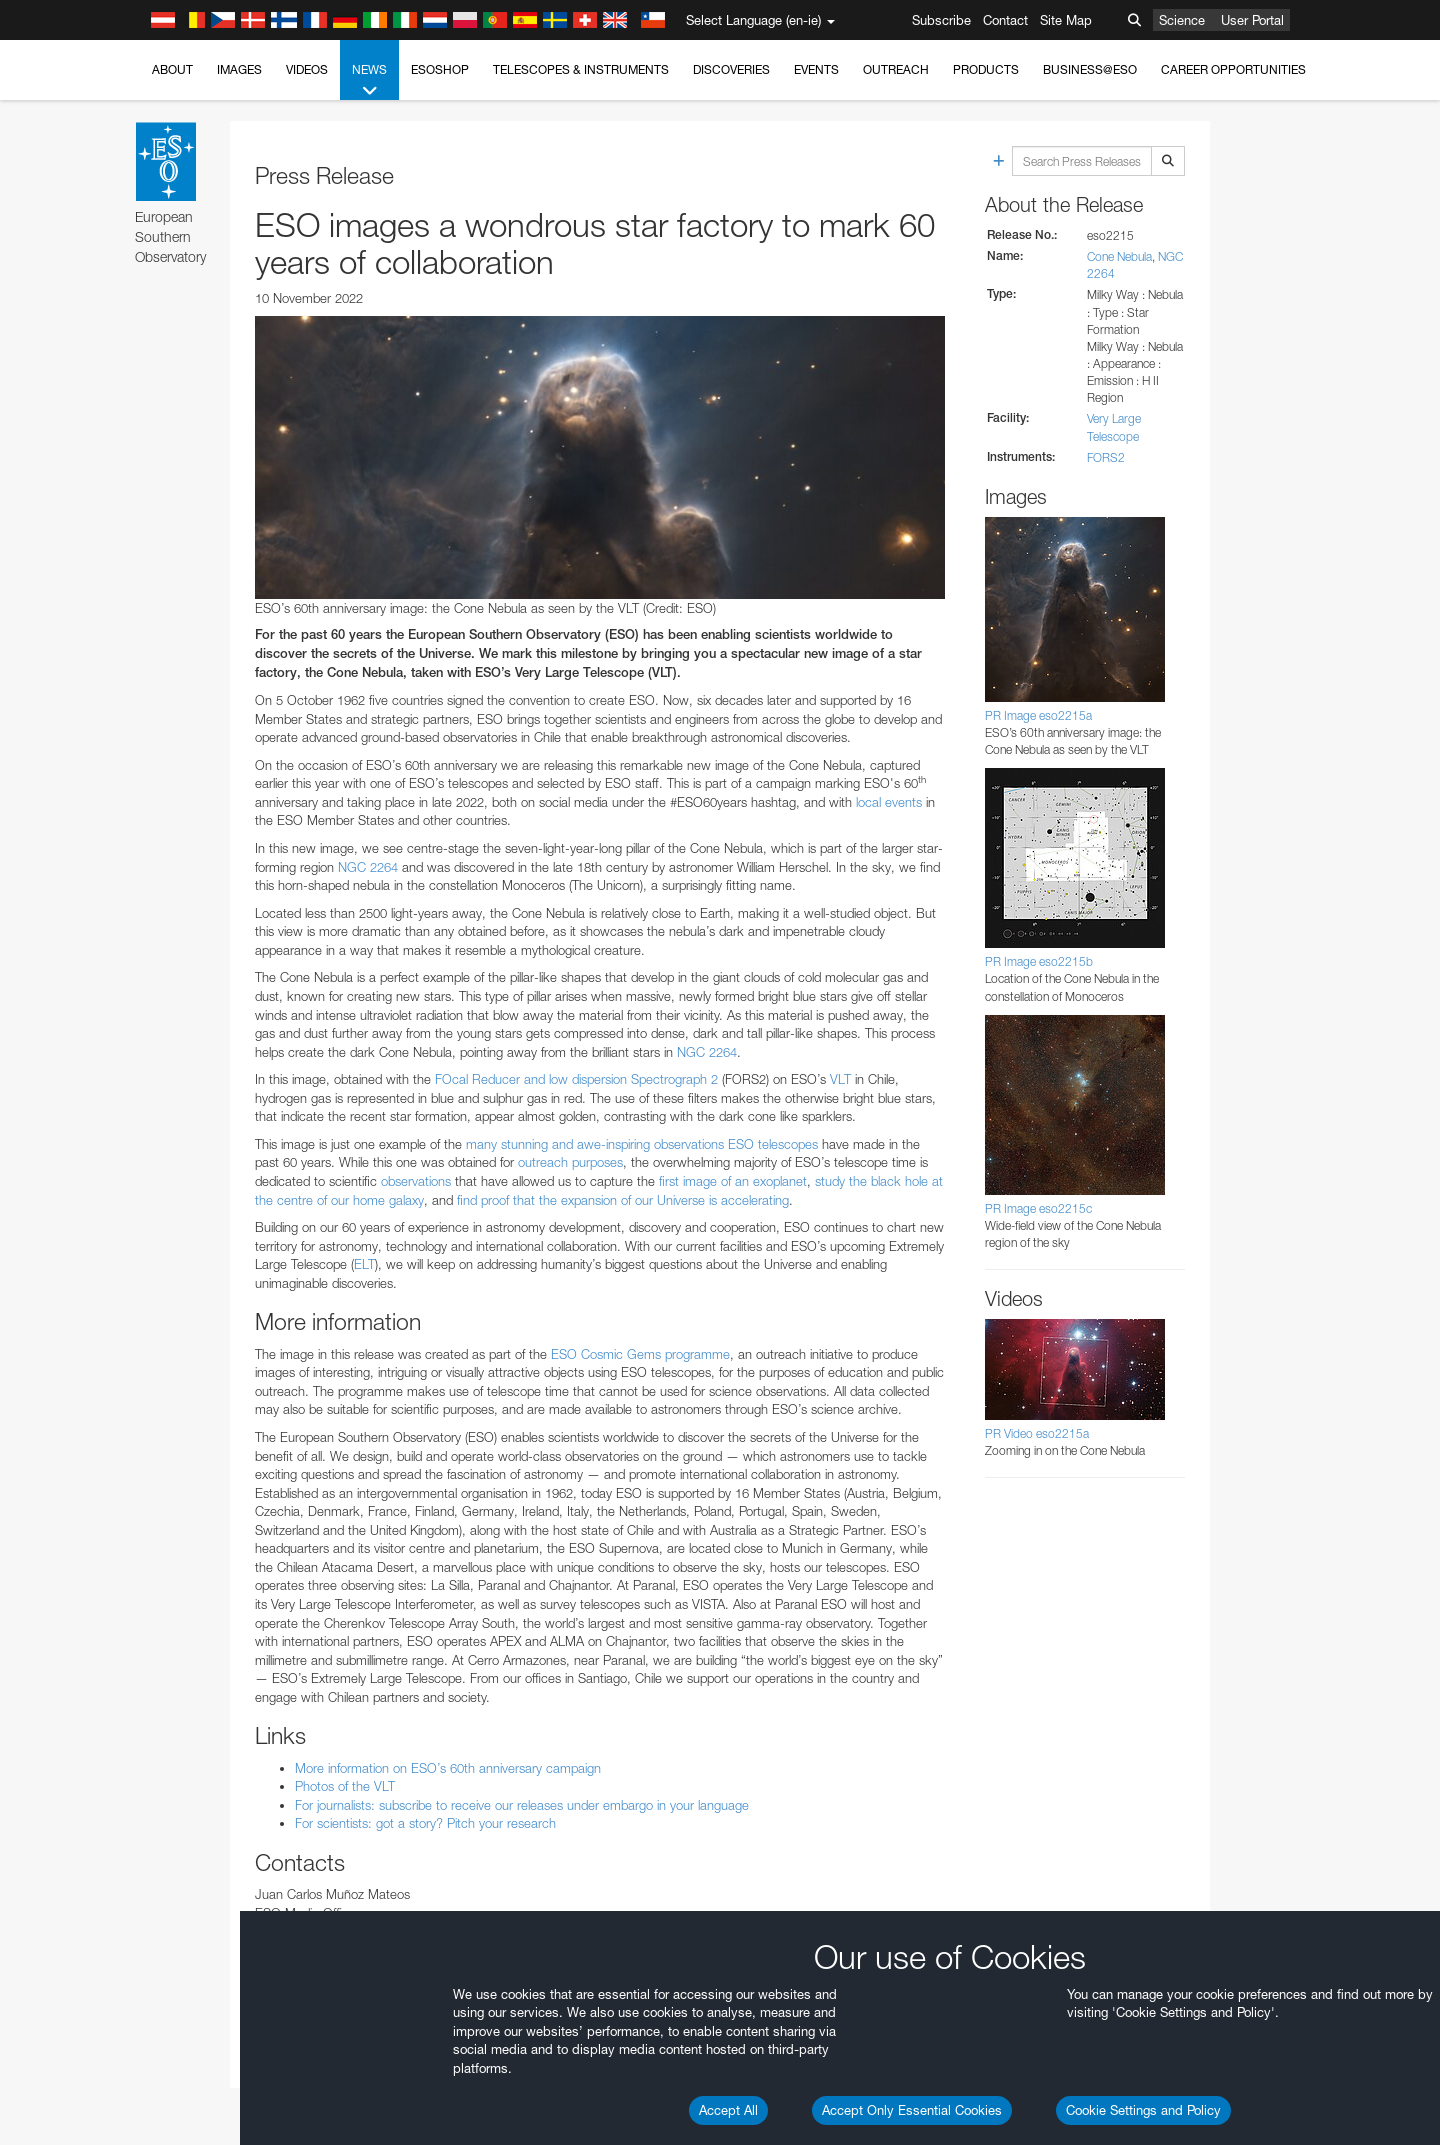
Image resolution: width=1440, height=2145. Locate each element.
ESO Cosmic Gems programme (640, 1354)
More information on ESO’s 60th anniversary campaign (448, 1768)
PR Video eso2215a (1037, 1433)
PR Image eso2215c (1038, 1208)
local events (889, 802)
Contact (1005, 20)
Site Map (1066, 20)
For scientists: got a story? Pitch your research (425, 1823)
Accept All (728, 2110)
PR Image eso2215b (1039, 961)
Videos (307, 69)
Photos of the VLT (345, 1786)
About (172, 69)
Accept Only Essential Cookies (912, 2110)
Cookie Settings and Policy (1143, 2110)
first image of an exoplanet (733, 1181)
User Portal (1252, 20)
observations (416, 1181)
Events (816, 69)
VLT (840, 1079)
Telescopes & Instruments (581, 69)
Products (986, 69)
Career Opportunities (1233, 69)
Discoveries (731, 69)
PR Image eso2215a (1038, 715)
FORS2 (1106, 457)
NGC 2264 (368, 867)
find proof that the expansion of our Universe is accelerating (623, 1200)
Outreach (896, 69)
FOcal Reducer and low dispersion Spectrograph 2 (576, 1079)
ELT (364, 1264)
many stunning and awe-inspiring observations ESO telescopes (642, 1144)
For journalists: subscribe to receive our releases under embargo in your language (522, 1805)
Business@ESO (1090, 69)
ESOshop (440, 69)
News (369, 81)
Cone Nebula (1119, 256)
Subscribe (941, 20)
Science (1182, 20)
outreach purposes (570, 1162)
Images (239, 69)
